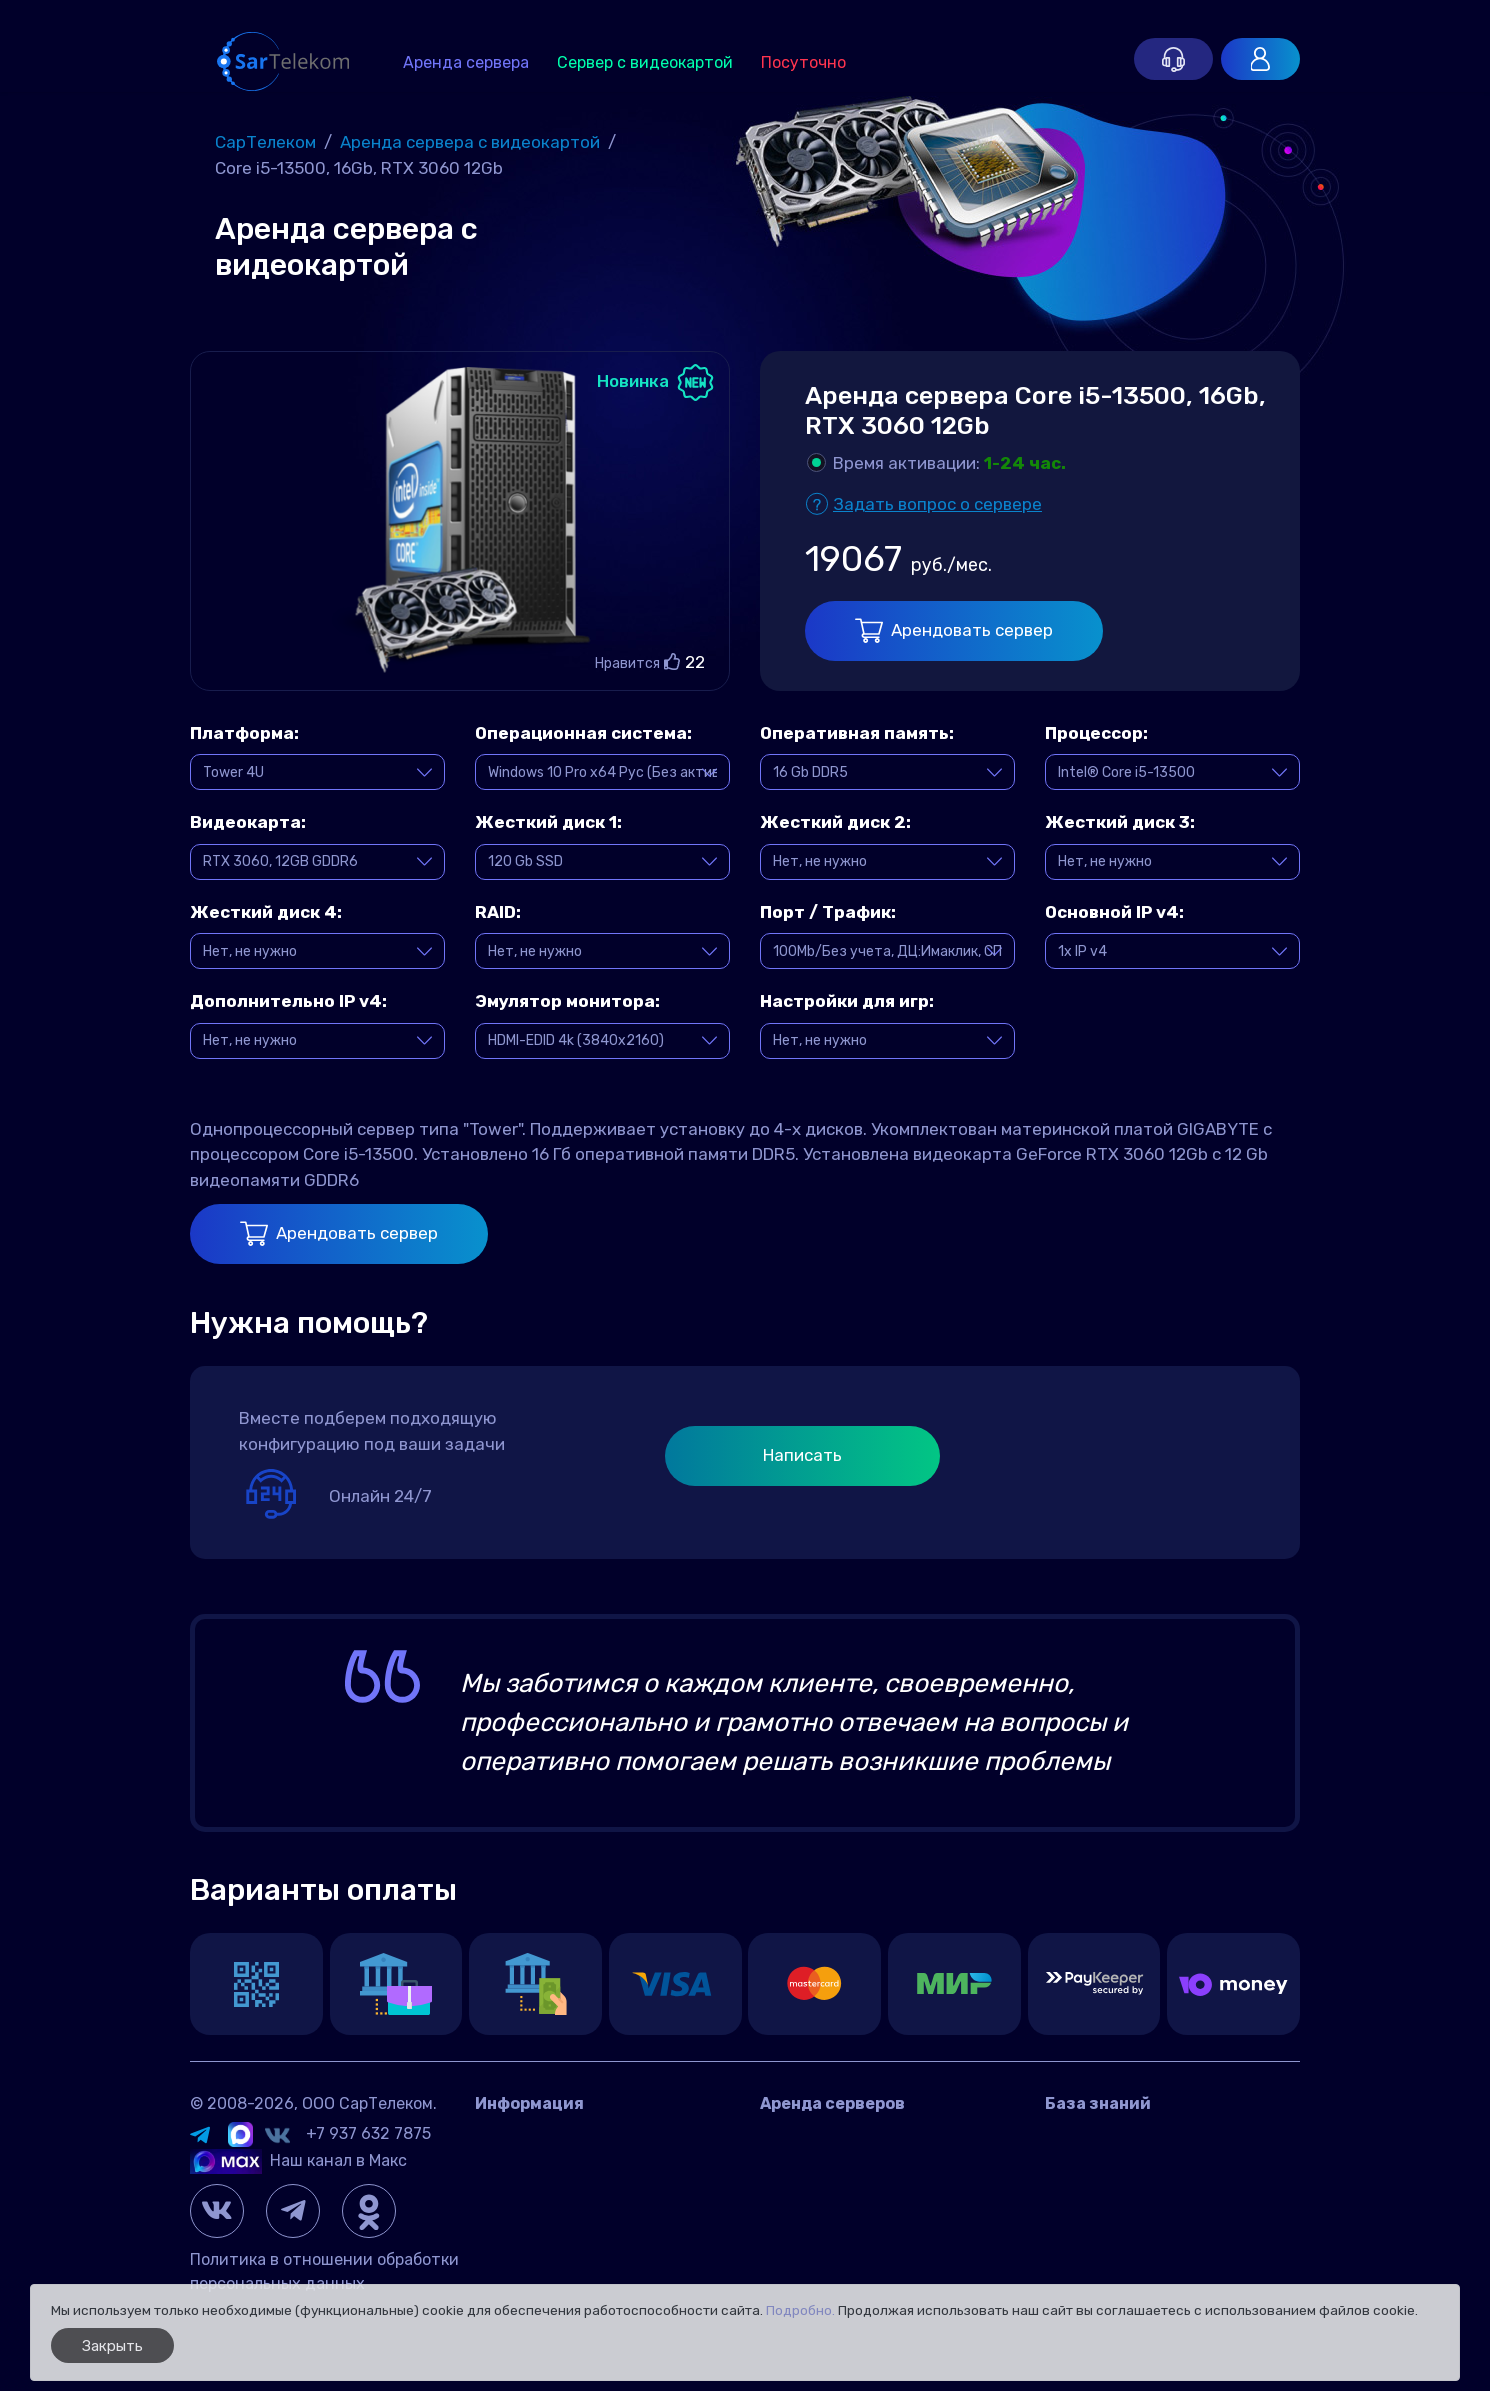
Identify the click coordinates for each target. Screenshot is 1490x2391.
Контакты (513, 2135)
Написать (802, 1455)
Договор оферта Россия (567, 2195)
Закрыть (112, 2346)
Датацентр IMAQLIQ (552, 2165)
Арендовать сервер (954, 630)
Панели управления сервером (1161, 2225)
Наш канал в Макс (298, 2160)
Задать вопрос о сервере (937, 504)
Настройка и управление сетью (1168, 2255)
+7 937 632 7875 (368, 2133)
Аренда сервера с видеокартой (883, 2165)
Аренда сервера (466, 62)
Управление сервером (1129, 2195)
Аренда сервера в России (860, 2135)
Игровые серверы (1112, 2165)
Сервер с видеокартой (645, 62)
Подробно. (800, 2310)
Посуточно (803, 62)
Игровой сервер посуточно (864, 2195)
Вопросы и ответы (1116, 2135)
